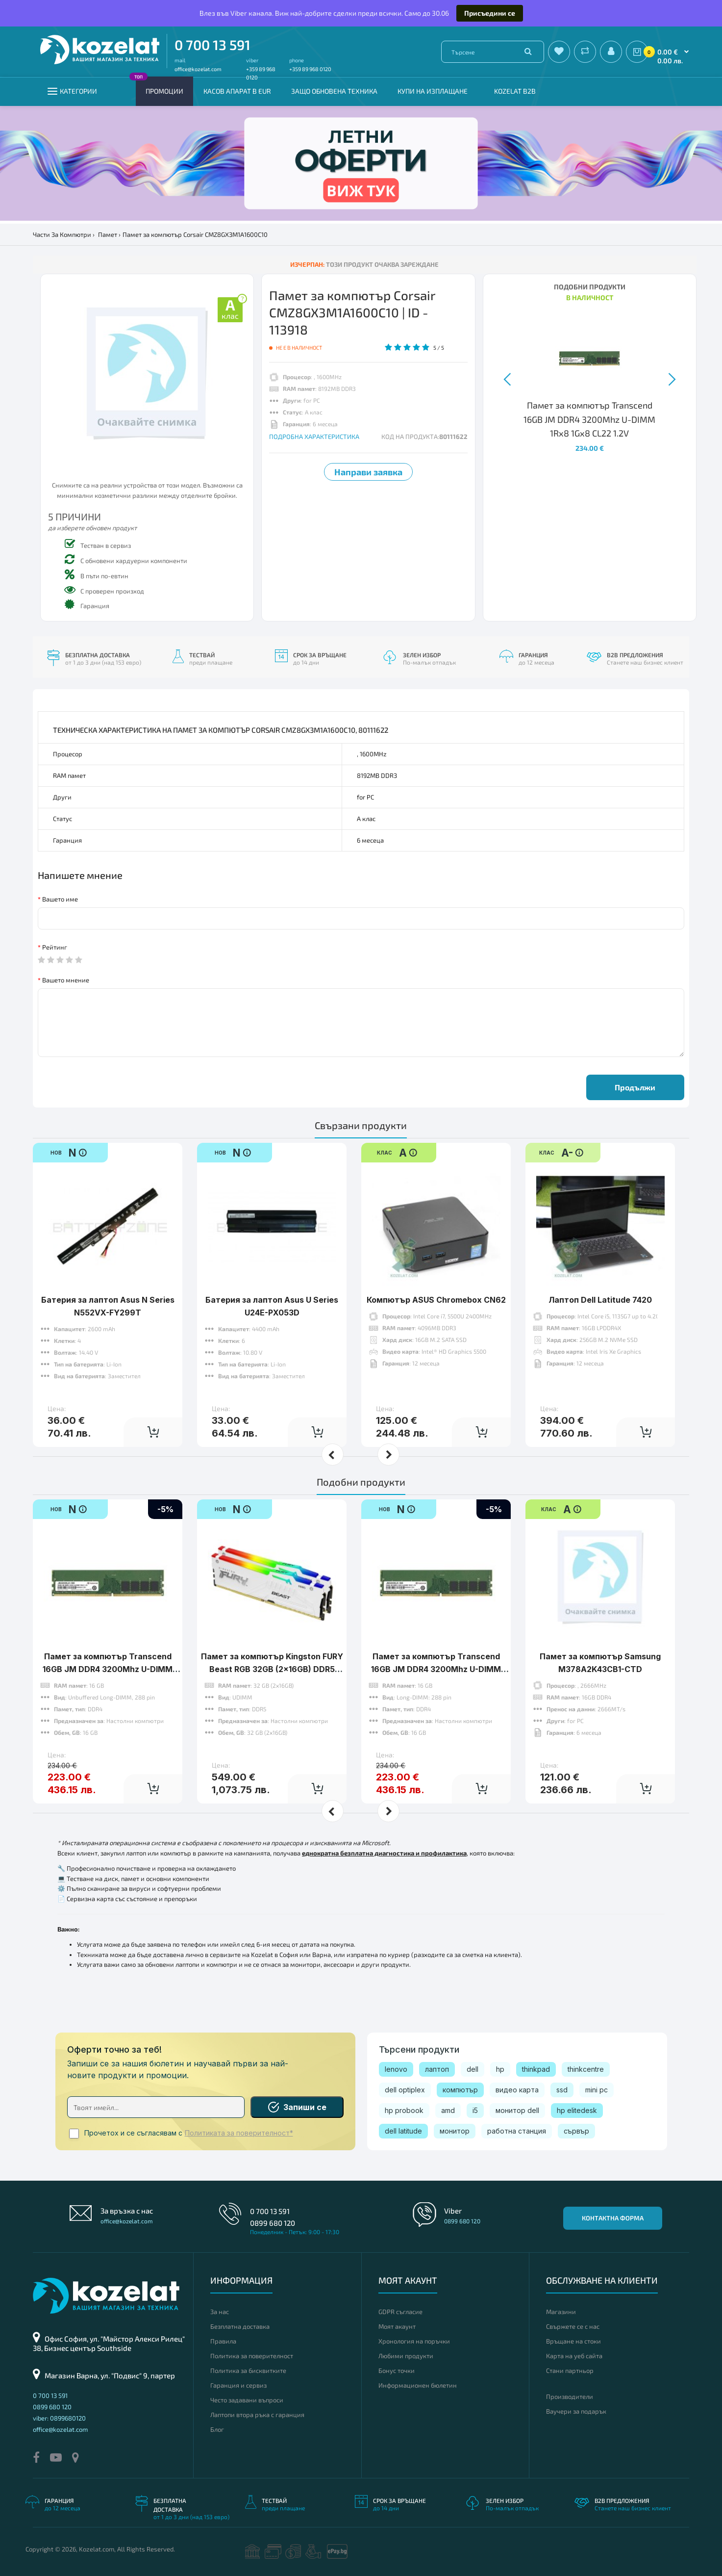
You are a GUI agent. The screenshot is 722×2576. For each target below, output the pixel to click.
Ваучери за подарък (576, 2411)
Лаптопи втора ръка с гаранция (257, 2415)
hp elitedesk (577, 2110)
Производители (569, 2396)
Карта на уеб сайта (574, 2356)
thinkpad (536, 2069)
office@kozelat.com (198, 69)
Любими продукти (405, 2356)
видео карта (517, 2090)
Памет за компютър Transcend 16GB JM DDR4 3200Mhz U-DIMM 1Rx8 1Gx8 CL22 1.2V (108, 1668)
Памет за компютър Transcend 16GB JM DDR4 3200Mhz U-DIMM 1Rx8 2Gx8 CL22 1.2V (436, 1668)
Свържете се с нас (572, 2326)
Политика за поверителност (251, 2356)
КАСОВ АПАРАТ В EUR (237, 91)
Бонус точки (396, 2370)
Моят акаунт (397, 2326)
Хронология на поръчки (414, 2341)
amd (448, 2110)
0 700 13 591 (212, 44)
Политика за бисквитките (248, 2370)
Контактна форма (613, 2218)
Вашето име (60, 899)
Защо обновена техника (334, 91)
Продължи (635, 1087)
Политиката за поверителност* (239, 2133)
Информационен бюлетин (417, 2385)
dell (472, 2069)
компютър (460, 2090)
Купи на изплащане (433, 91)
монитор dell (517, 2110)
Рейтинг (54, 947)
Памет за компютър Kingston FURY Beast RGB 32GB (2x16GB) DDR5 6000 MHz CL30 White (272, 1668)
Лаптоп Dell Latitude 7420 (600, 1300)
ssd (562, 2090)
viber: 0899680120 (59, 2418)
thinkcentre (586, 2069)
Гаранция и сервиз (238, 2385)
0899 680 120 (272, 2222)
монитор (455, 2131)
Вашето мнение (65, 980)
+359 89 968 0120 (310, 69)
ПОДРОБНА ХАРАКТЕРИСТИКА (314, 436)
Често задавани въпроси (246, 2400)
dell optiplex (405, 2090)
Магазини (561, 2312)
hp (500, 2069)
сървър (576, 2131)
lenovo (396, 2069)
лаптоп (437, 2069)
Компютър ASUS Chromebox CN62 (436, 1300)
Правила (223, 2341)
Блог (217, 2429)
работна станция (516, 2131)
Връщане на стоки (573, 2341)
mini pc (596, 2090)
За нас (219, 2312)
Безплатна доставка (240, 2326)
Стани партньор (570, 2370)
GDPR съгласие (400, 2312)
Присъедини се (489, 13)
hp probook (404, 2110)
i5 (475, 2110)
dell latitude (403, 2131)
